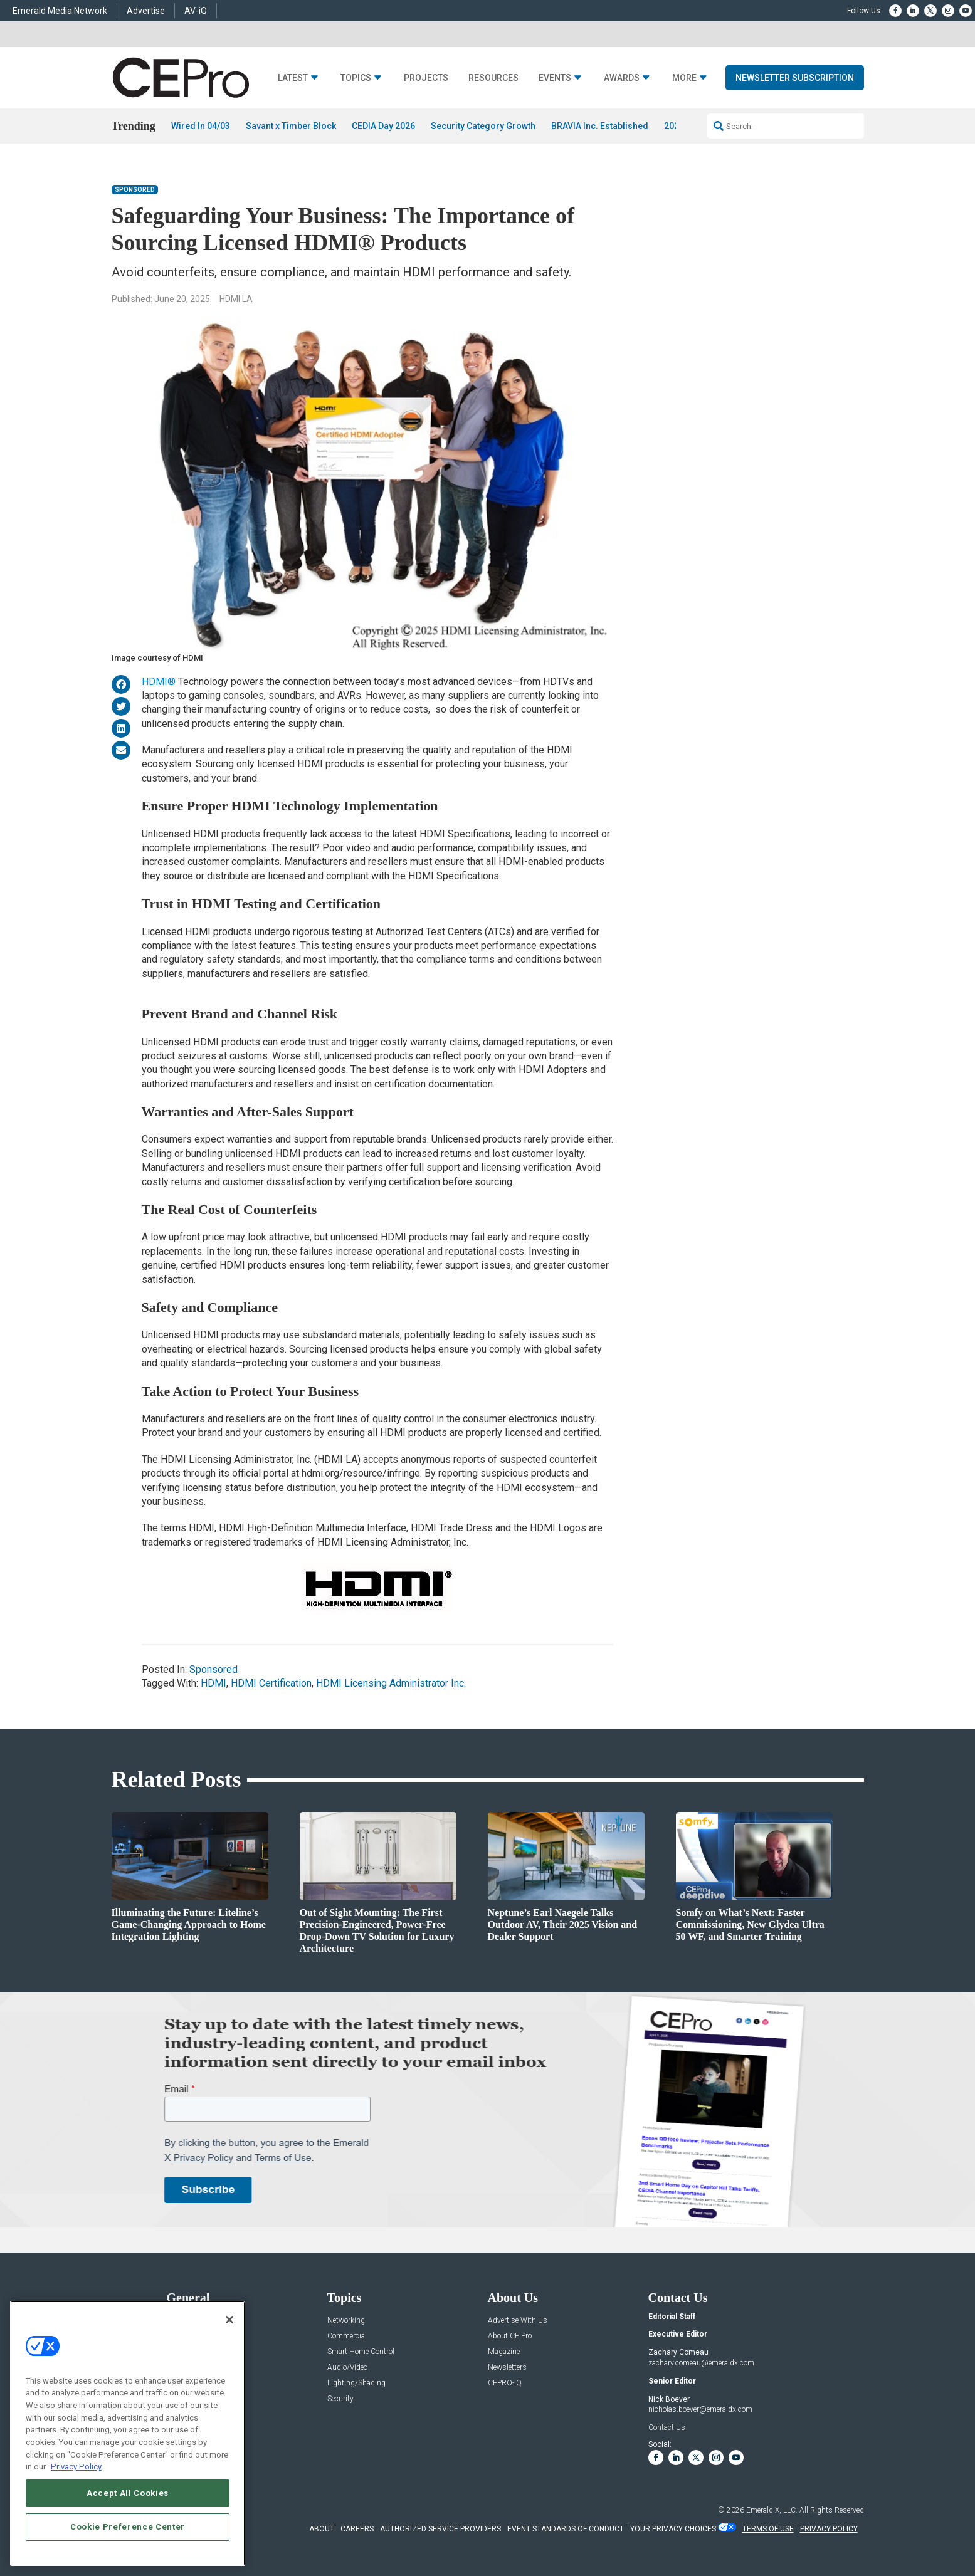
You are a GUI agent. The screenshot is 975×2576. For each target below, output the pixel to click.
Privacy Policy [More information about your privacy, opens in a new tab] (76, 2466)
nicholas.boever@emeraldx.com (700, 2410)
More (684, 78)
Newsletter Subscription (794, 78)
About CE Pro (510, 2336)
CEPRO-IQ (505, 2383)
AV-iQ (195, 10)
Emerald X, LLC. (772, 2510)
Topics (355, 78)
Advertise (146, 10)
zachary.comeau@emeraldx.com (701, 2363)
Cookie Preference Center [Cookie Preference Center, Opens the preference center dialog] (127, 2526)
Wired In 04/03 (200, 126)
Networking (346, 2321)
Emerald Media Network (60, 10)
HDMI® (159, 682)
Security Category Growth (483, 126)
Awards (622, 78)
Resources (493, 78)
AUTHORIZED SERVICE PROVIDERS (440, 2529)
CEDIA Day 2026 (383, 126)
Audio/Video (347, 2368)
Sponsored (135, 189)
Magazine (504, 2352)
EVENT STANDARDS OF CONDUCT (565, 2529)
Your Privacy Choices (673, 2529)
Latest (293, 78)
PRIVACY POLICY (829, 2529)
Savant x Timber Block (291, 126)
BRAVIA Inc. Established (599, 126)
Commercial (347, 2336)
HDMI (213, 1684)
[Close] (229, 2319)
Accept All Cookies (128, 2493)
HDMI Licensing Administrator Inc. (391, 1684)
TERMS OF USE (768, 2529)
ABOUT (321, 2529)
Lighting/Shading (356, 2383)
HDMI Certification (271, 1684)
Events (555, 78)
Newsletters (507, 2368)
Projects (426, 78)
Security (340, 2399)
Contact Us (666, 2427)
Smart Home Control (360, 2352)
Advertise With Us (517, 2321)
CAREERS (357, 2529)
